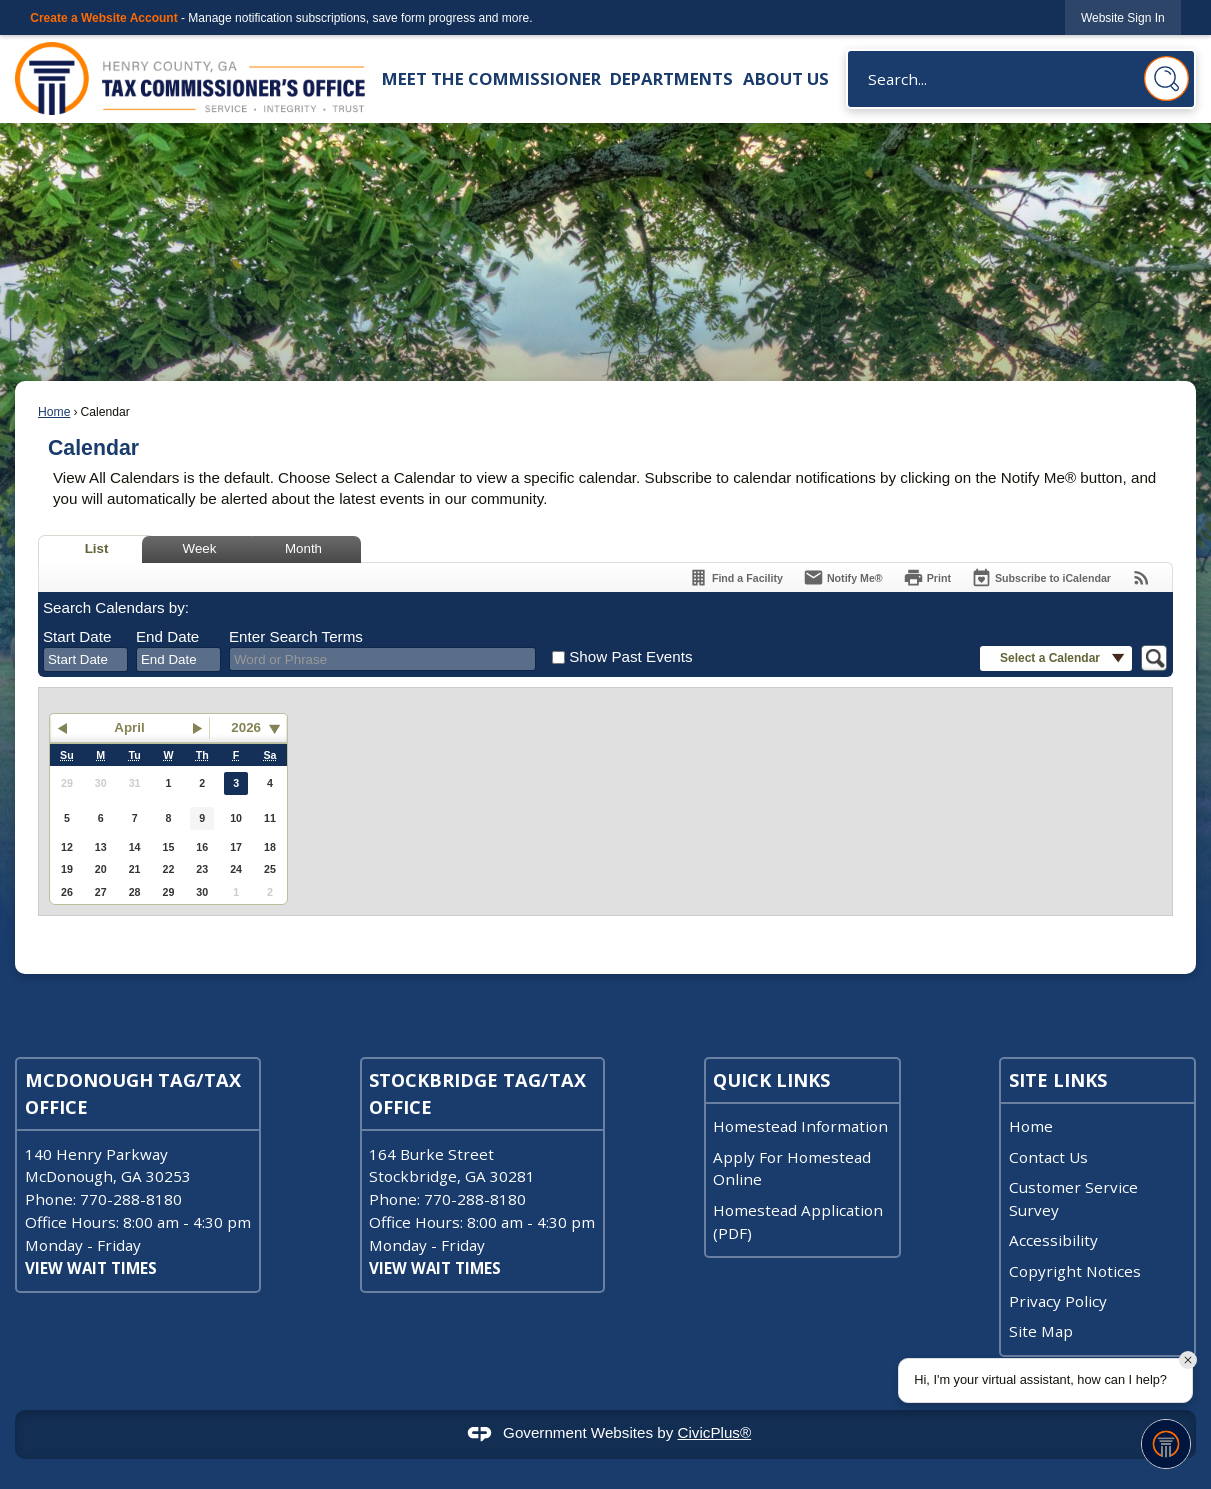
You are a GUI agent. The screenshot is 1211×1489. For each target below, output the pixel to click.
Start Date (77, 636)
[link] (1123, 17)
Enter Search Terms (296, 636)
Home (54, 412)
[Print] (927, 577)
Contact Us (1048, 1157)
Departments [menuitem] (671, 78)
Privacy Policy (1058, 1301)
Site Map (1041, 1331)
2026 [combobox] (246, 727)
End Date (167, 636)
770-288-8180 (131, 1199)
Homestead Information (800, 1126)
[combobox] (85, 660)
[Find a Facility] (735, 577)
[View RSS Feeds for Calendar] (1141, 577)
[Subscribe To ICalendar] (1041, 577)
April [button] (129, 727)
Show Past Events (630, 656)
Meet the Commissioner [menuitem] (491, 78)
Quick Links (771, 1080)
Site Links (1058, 1080)
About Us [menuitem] (786, 78)
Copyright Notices (1075, 1271)
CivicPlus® (715, 1432)
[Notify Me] (843, 577)
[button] (1166, 78)
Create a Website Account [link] (103, 18)
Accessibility (1053, 1240)
